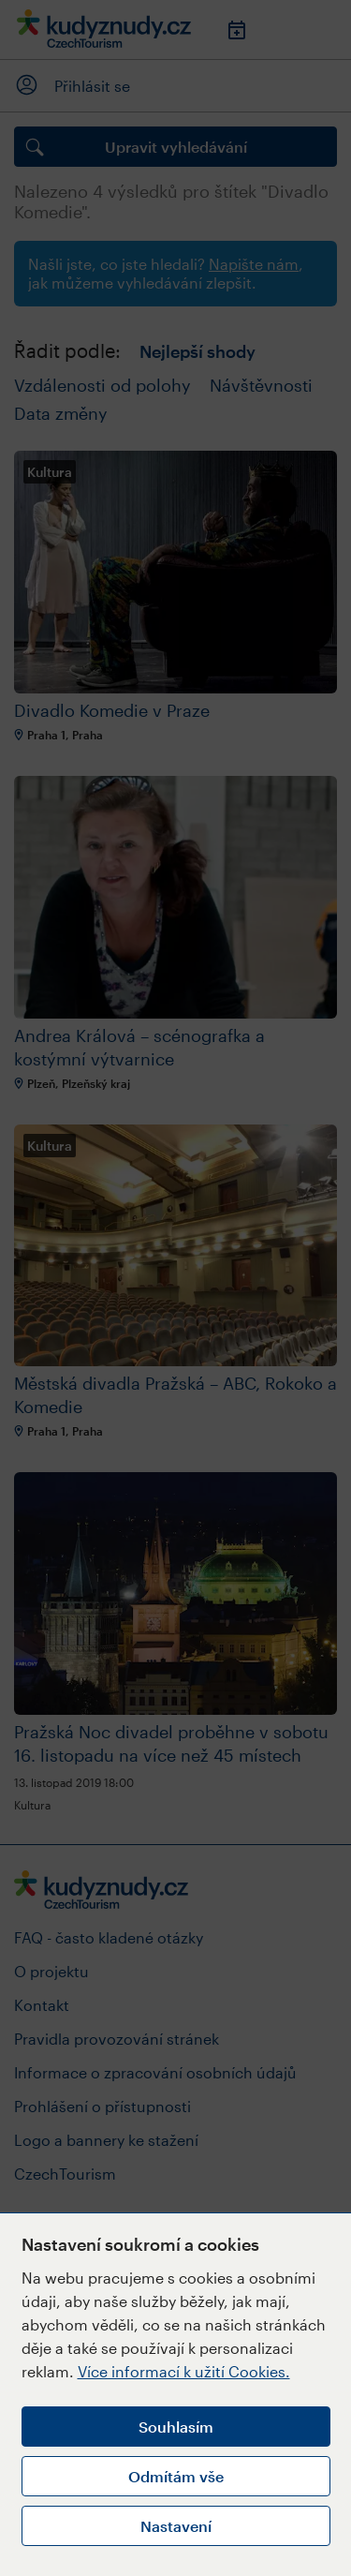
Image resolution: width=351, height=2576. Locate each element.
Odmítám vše (176, 2476)
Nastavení (176, 2526)
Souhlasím (176, 2426)
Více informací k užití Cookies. (184, 2371)
